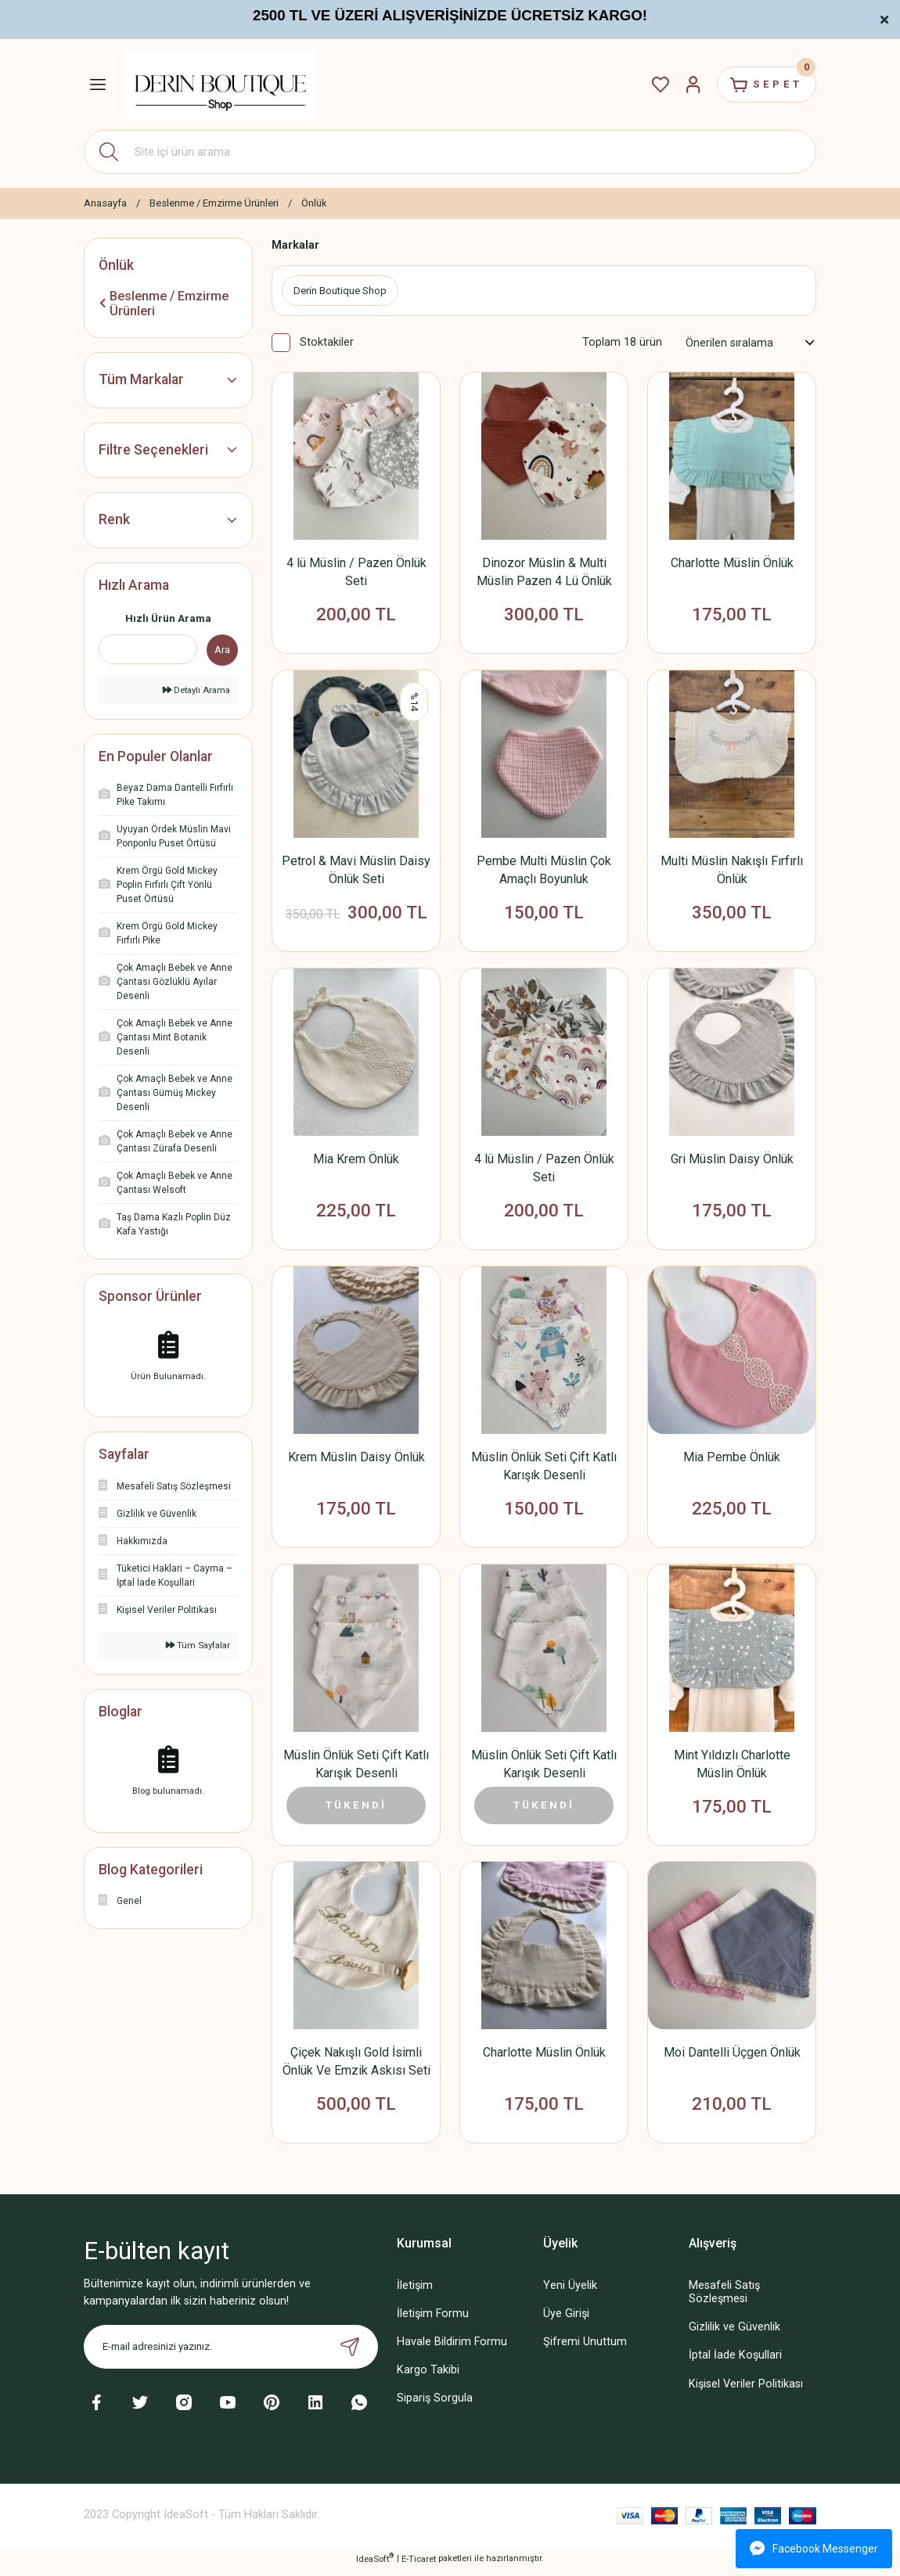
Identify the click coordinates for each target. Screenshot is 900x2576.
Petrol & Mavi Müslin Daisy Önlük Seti (356, 871)
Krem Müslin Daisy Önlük (356, 1460)
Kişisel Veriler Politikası (746, 2389)
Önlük (314, 203)
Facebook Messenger (814, 2548)
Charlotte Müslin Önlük (732, 563)
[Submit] (350, 2352)
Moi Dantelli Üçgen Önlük (732, 2057)
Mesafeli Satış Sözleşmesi (724, 2298)
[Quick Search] (148, 649)
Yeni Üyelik (570, 2291)
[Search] (450, 152)
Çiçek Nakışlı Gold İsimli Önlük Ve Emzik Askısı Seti (356, 2066)
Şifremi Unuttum (585, 2348)
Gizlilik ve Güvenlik (734, 2333)
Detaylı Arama (196, 689)
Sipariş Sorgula (435, 2404)
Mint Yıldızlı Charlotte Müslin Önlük (732, 1767)
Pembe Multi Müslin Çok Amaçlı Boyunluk (544, 871)
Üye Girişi (566, 2319)
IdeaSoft (375, 2564)
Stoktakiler (327, 343)
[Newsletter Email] (231, 2352)
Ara (222, 650)
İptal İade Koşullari (735, 2361)
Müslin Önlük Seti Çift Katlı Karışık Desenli (544, 1469)
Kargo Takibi (428, 2376)
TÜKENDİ (356, 1809)
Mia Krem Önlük (356, 1161)
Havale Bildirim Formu (452, 2348)
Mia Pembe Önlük (731, 1460)
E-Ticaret (418, 2564)
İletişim (415, 2291)
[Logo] (219, 84)
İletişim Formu (433, 2319)
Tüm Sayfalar (198, 1645)
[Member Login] (688, 84)
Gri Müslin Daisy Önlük (732, 1161)
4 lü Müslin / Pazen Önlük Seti (356, 572)
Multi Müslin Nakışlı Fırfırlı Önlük (732, 871)
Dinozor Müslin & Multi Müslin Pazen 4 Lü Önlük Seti (544, 573)
